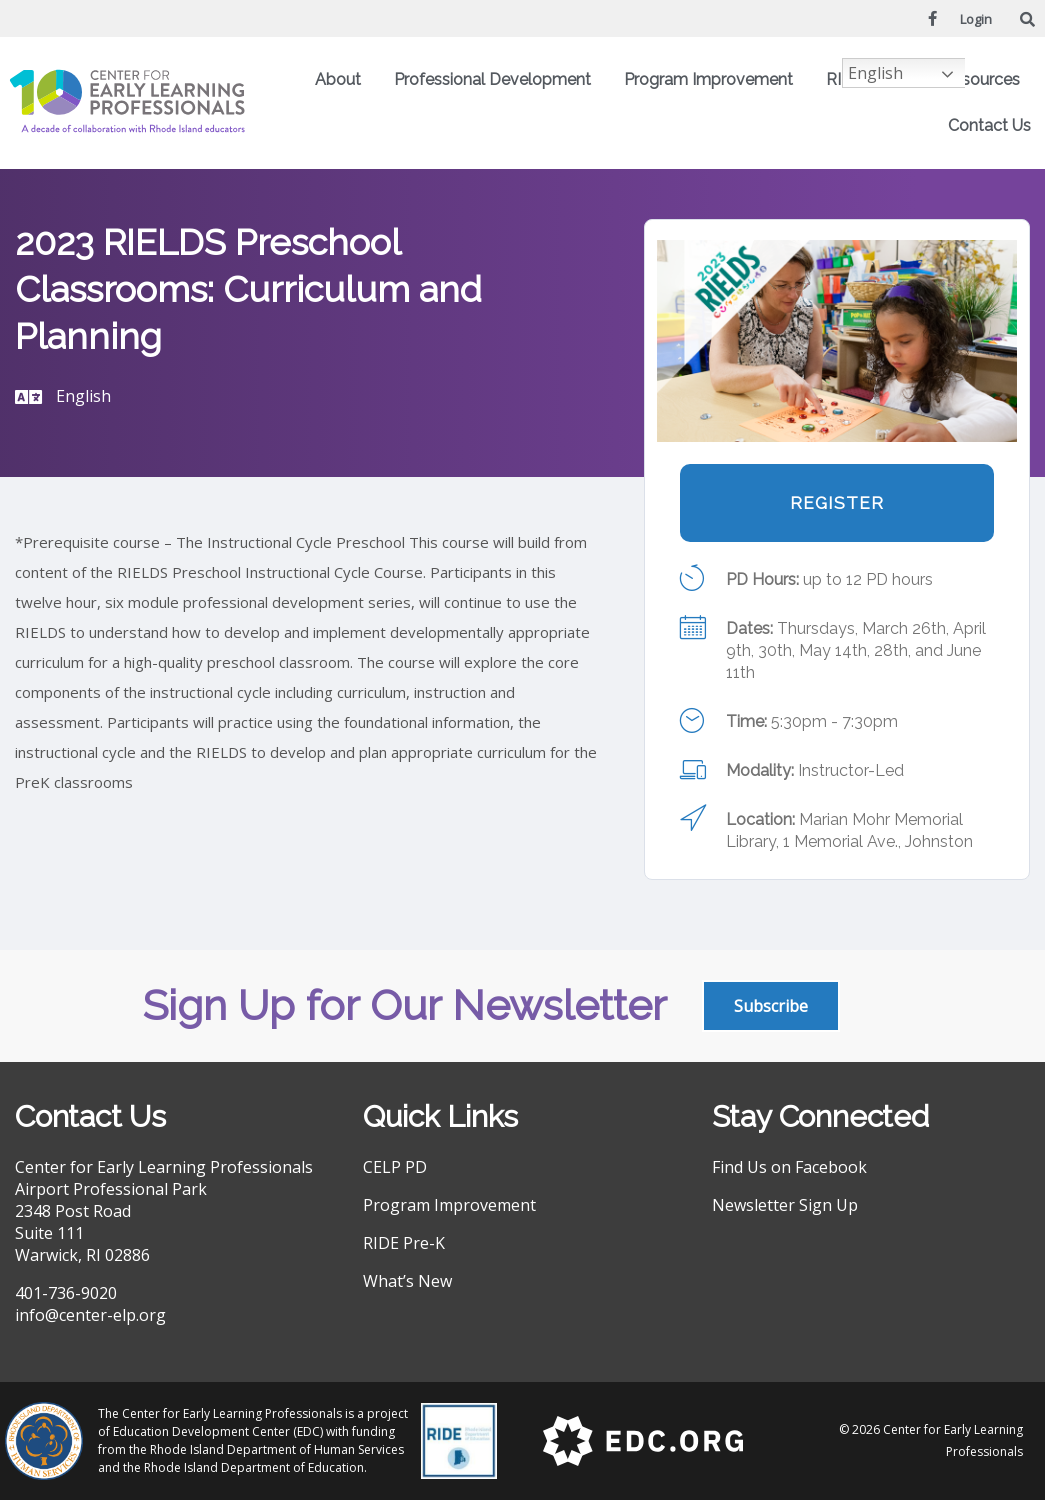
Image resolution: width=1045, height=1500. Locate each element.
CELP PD (395, 1167)
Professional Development (497, 80)
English (875, 73)
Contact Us (989, 125)
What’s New (407, 1281)
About (343, 80)
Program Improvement (713, 80)
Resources (986, 80)
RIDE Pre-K (404, 1243)
